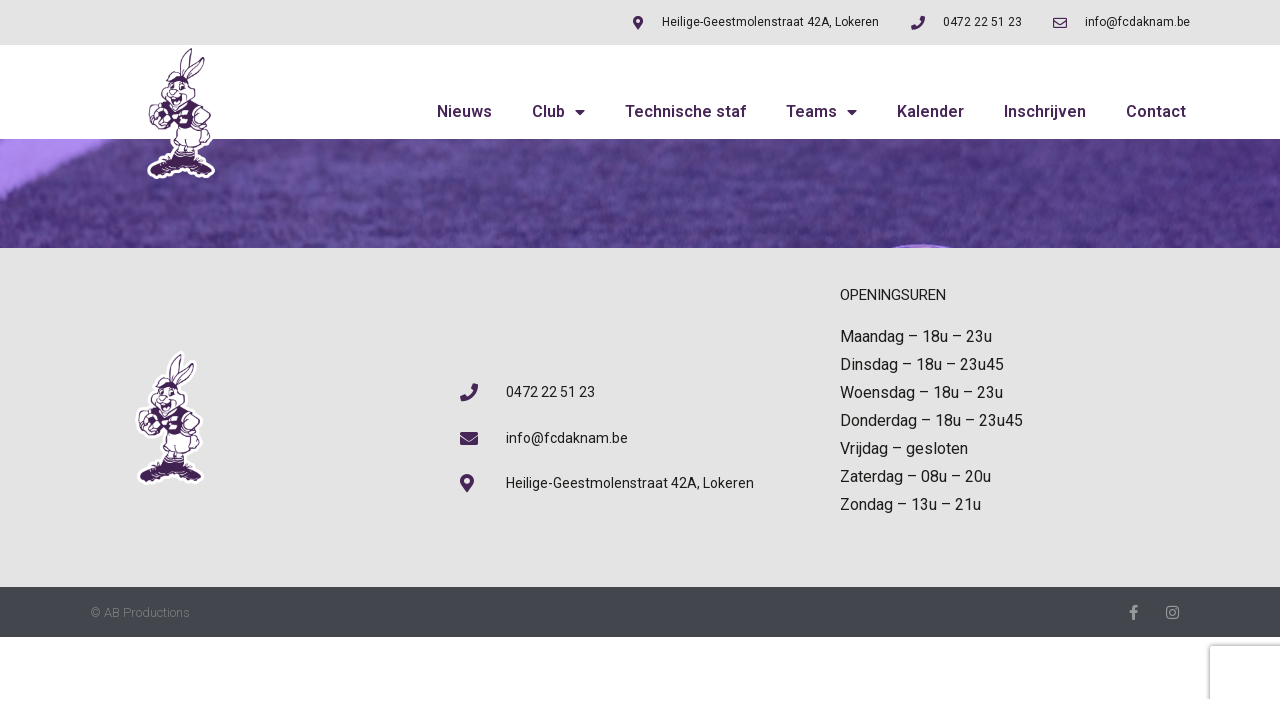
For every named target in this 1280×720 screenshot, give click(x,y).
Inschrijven (1045, 111)
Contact (1156, 111)
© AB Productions (140, 612)
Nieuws (464, 111)
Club (558, 112)
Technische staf (685, 111)
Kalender (930, 111)
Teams (821, 112)
